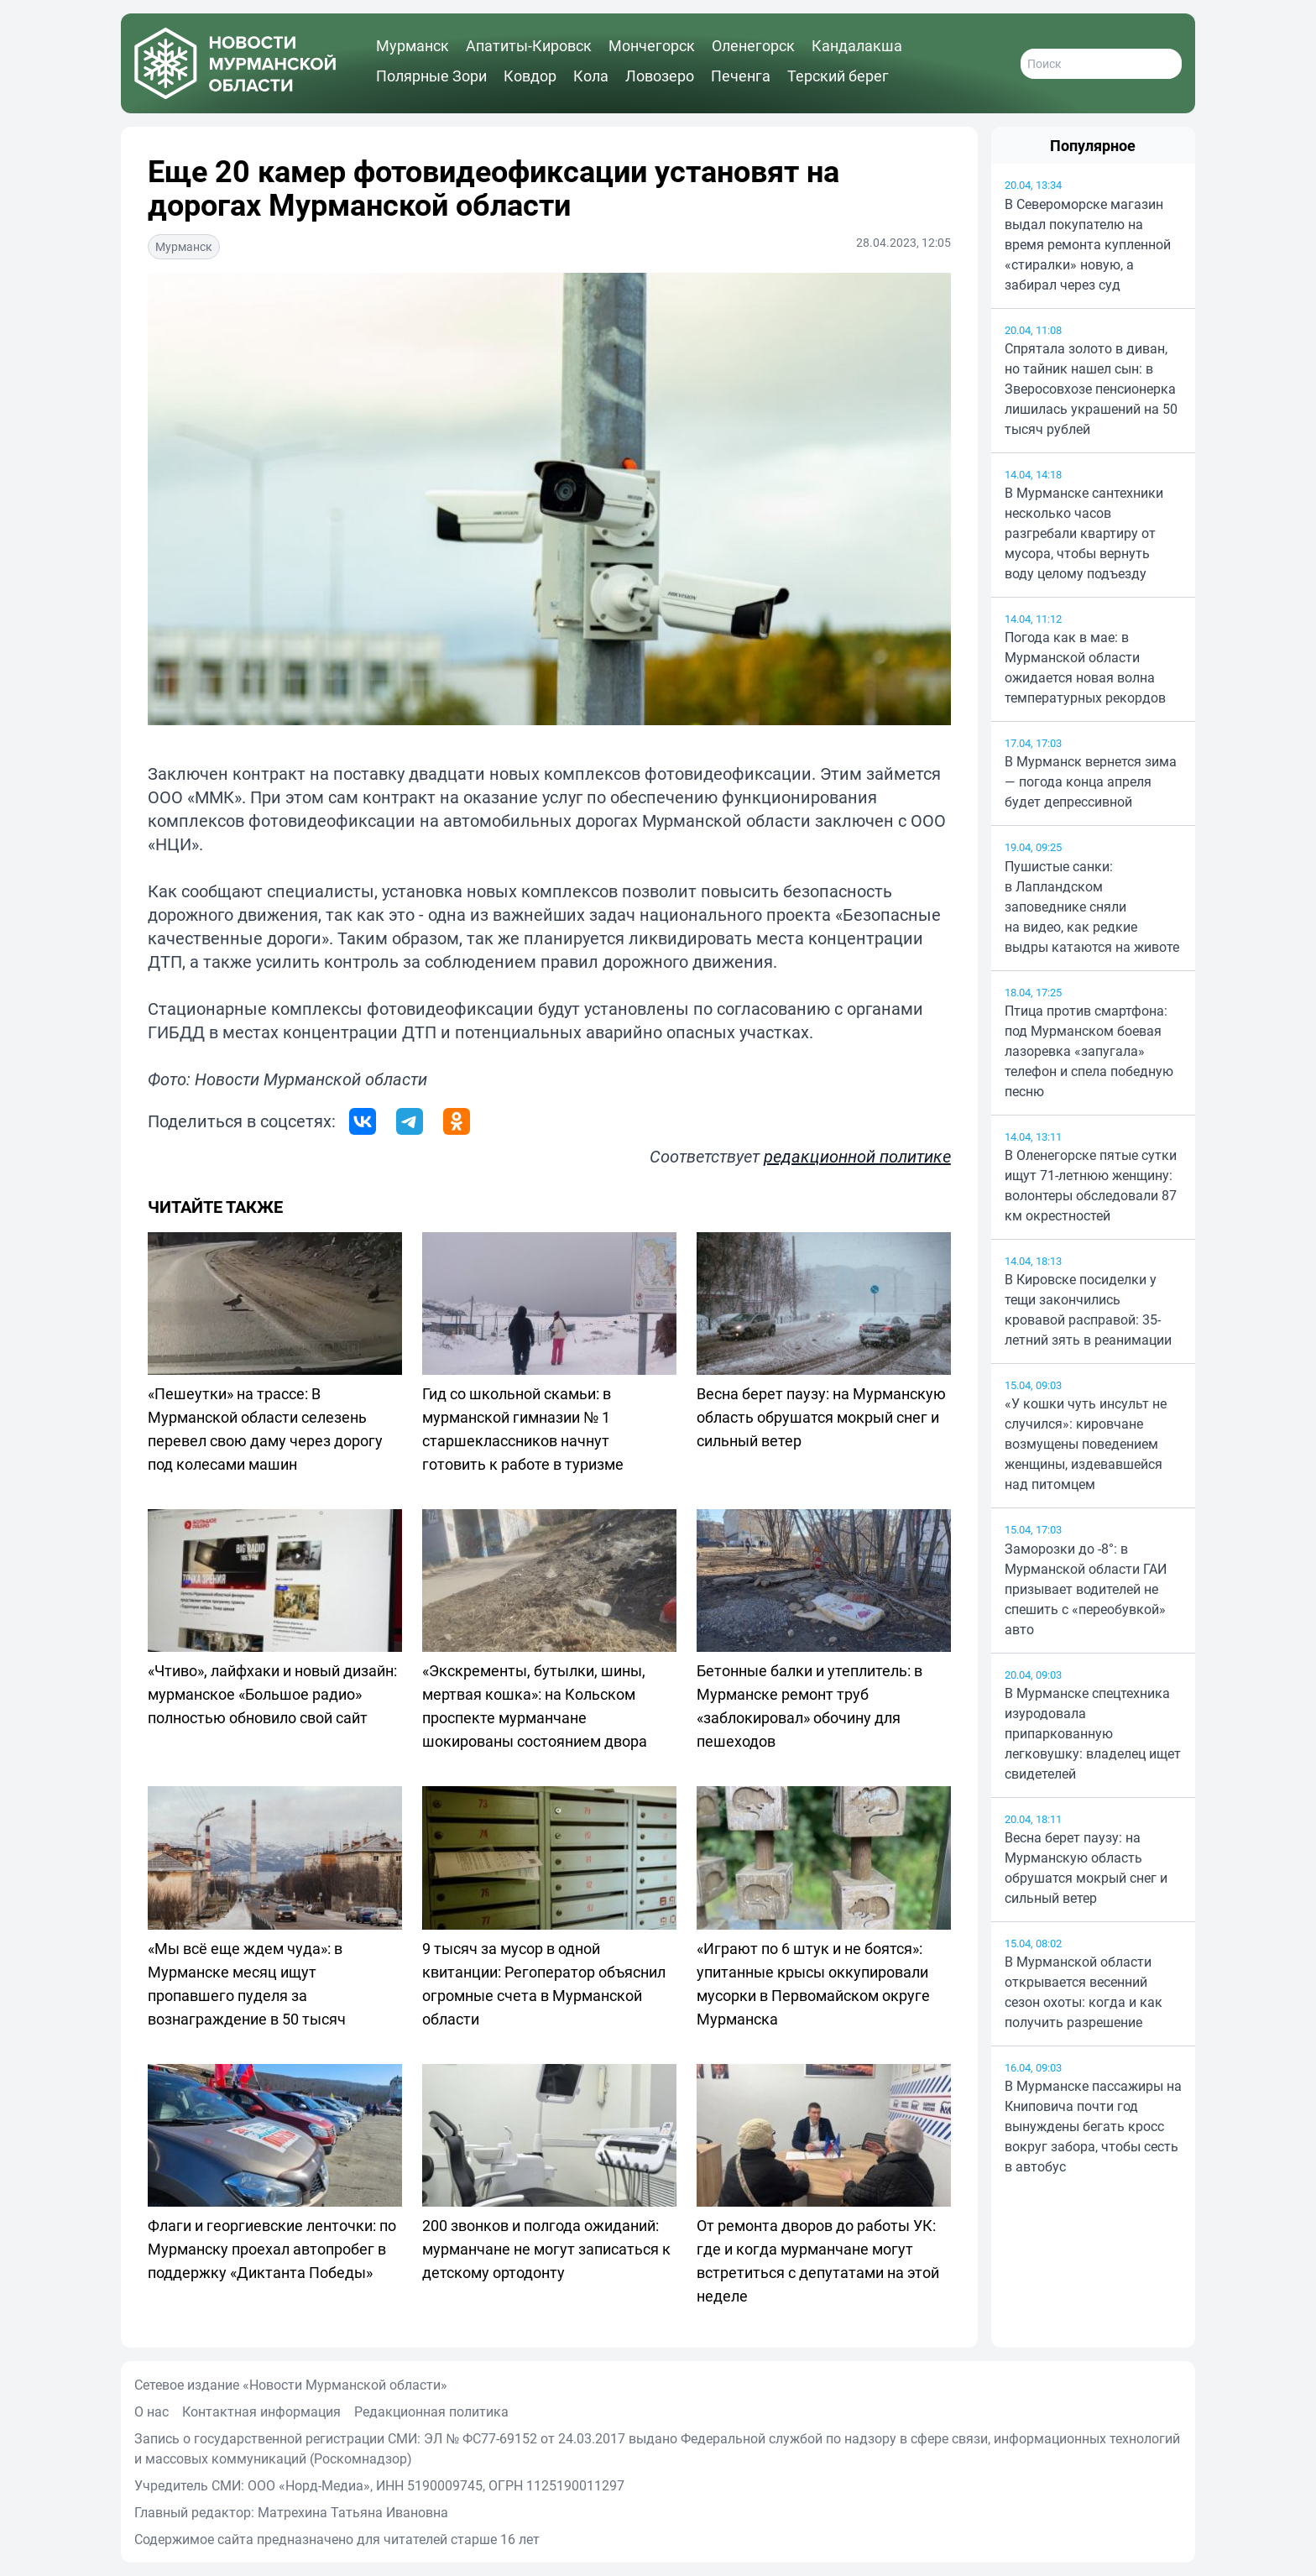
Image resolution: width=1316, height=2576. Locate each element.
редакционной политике (857, 1156)
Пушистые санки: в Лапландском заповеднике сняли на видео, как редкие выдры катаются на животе (1092, 906)
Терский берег (838, 75)
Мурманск (412, 45)
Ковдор (530, 75)
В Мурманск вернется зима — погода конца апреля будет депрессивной (1091, 781)
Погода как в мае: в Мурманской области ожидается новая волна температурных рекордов (1085, 667)
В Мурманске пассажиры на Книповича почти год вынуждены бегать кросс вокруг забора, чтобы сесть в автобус (1093, 2126)
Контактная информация (261, 2411)
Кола (590, 75)
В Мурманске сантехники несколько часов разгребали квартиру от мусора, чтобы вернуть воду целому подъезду (1084, 533)
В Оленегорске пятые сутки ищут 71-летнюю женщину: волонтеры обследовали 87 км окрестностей (1091, 1185)
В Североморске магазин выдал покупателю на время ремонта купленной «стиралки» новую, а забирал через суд (1088, 244)
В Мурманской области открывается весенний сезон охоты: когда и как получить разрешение (1083, 1991)
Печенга (740, 75)
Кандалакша (857, 45)
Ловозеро (659, 75)
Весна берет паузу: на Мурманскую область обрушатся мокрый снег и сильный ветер (1086, 1867)
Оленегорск (753, 45)
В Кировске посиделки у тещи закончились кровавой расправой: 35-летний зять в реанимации (1088, 1309)
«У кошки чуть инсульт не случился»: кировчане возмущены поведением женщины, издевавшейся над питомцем (1086, 1443)
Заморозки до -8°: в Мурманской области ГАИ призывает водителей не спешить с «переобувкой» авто (1086, 1588)
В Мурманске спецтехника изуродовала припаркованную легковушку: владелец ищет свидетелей (1093, 1733)
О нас (151, 2411)
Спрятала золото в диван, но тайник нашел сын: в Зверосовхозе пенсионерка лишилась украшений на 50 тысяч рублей (1091, 388)
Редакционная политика (431, 2411)
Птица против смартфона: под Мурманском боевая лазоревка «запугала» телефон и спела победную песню (1089, 1050)
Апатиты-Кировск (529, 45)
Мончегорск (651, 45)
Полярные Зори (431, 75)
